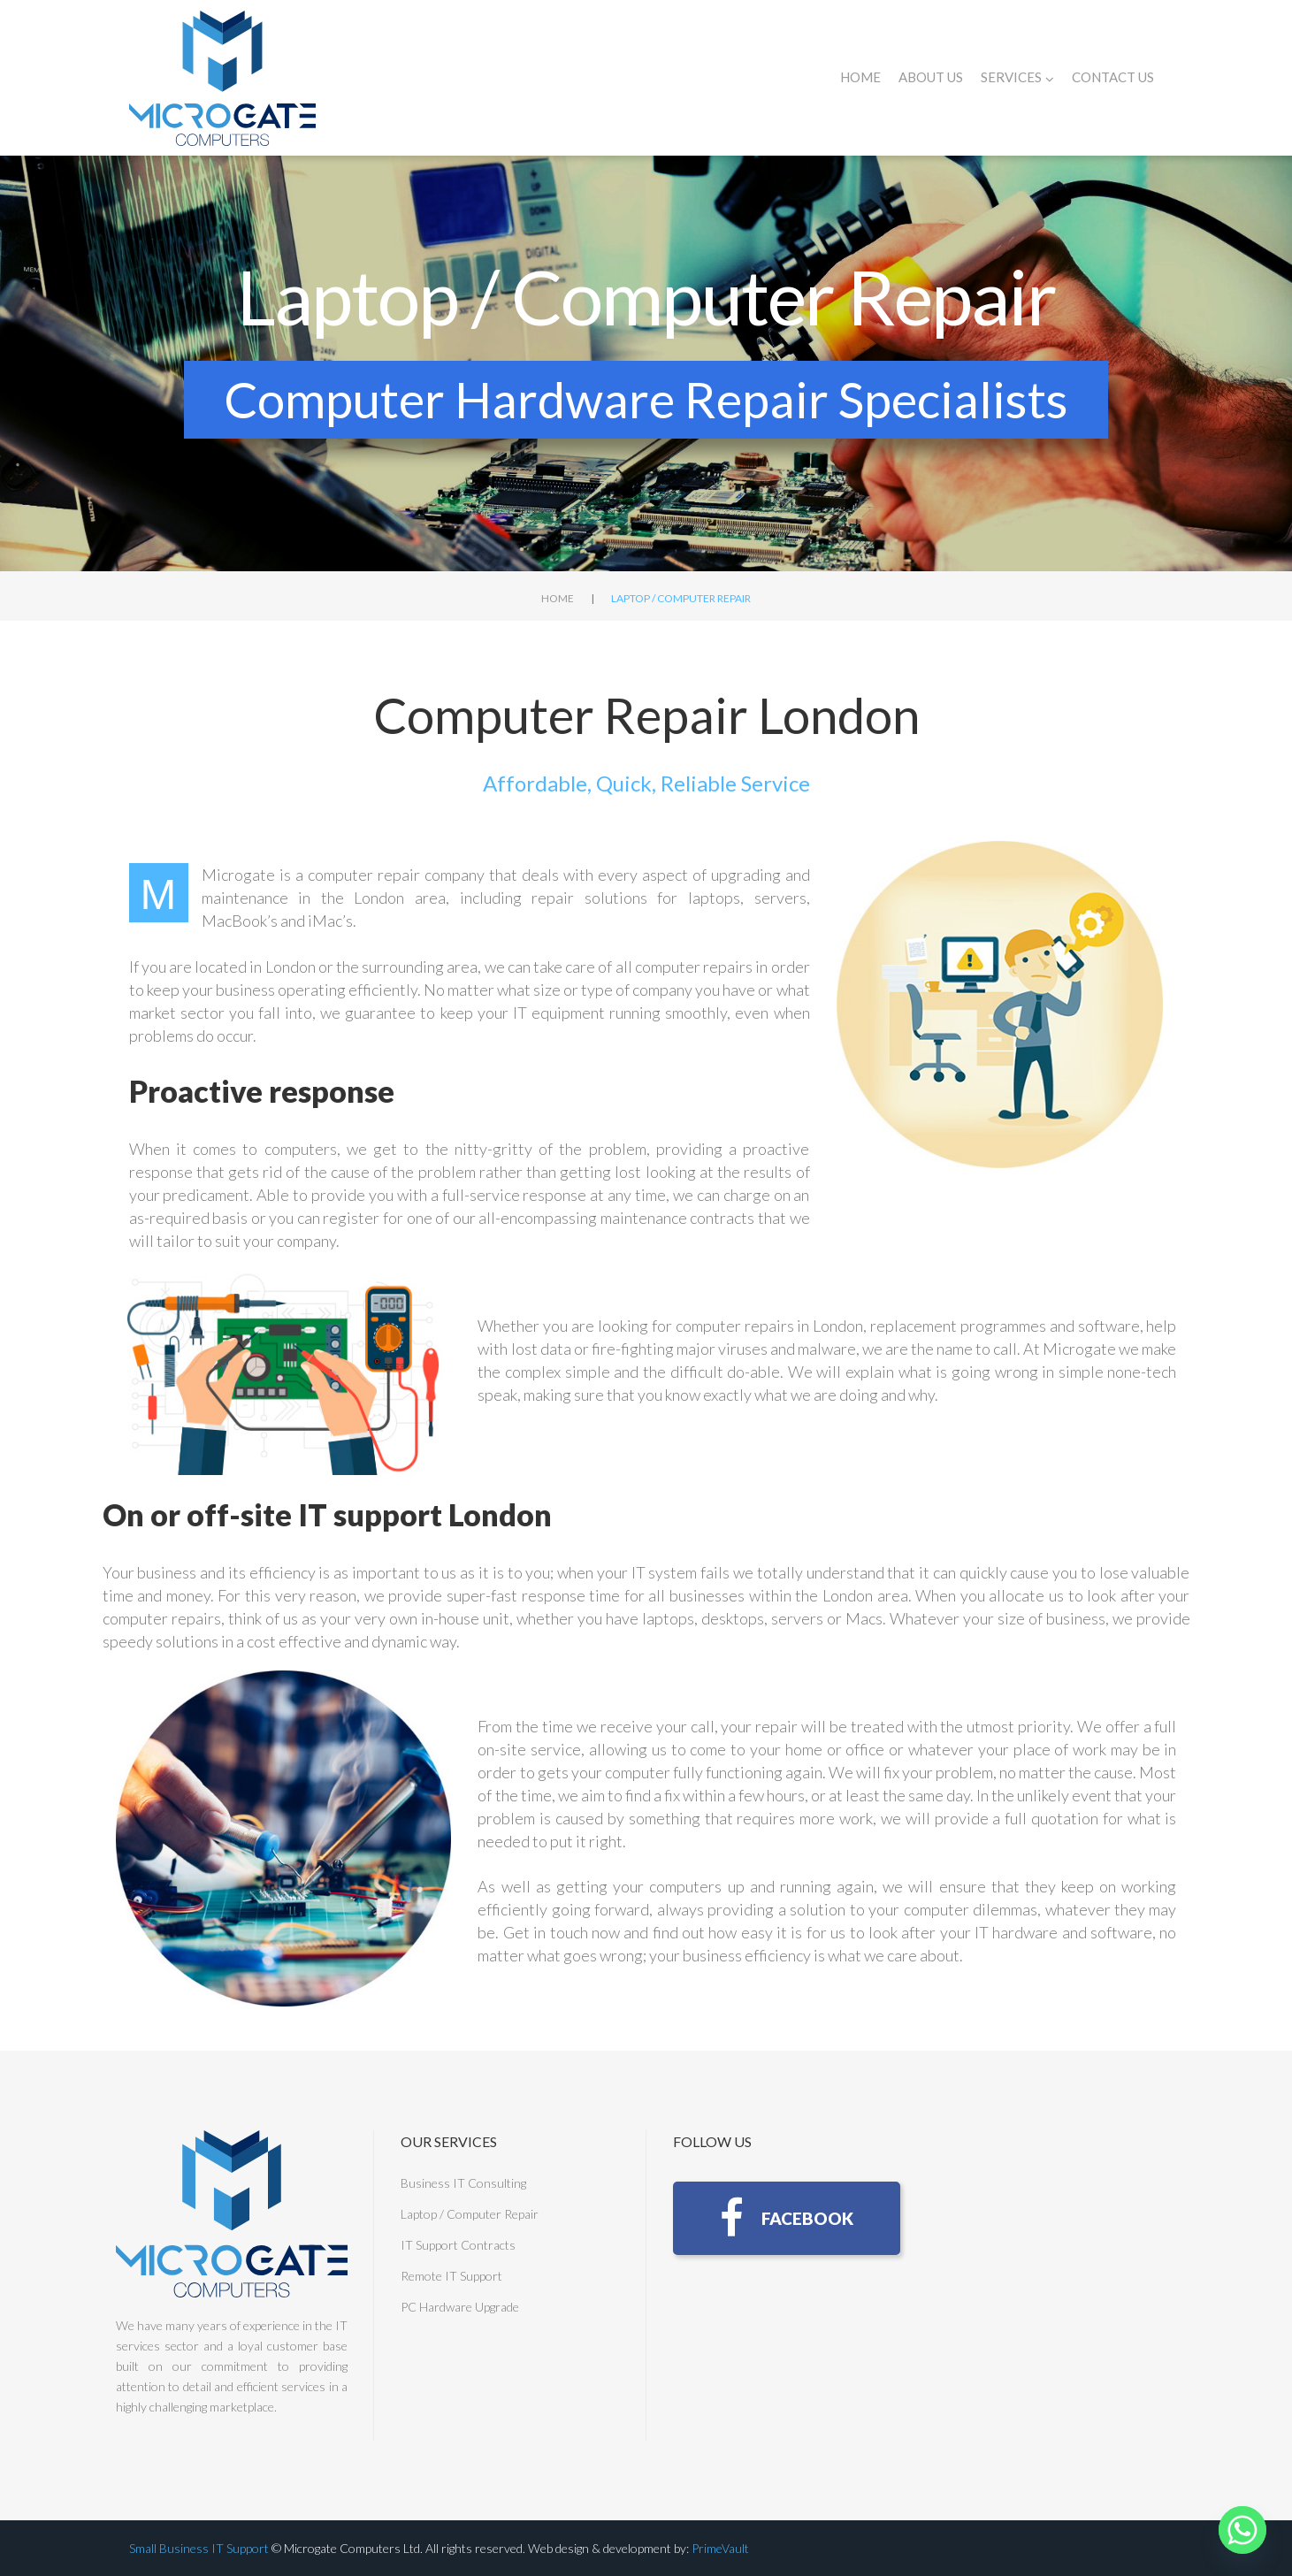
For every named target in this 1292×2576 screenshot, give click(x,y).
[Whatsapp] (1242, 2530)
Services (1017, 77)
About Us (930, 77)
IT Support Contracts (458, 2244)
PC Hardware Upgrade (460, 2306)
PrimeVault (720, 2548)
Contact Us (1113, 77)
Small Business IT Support (199, 2548)
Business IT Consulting (463, 2182)
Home (860, 77)
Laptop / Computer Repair (470, 2213)
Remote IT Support (451, 2275)
